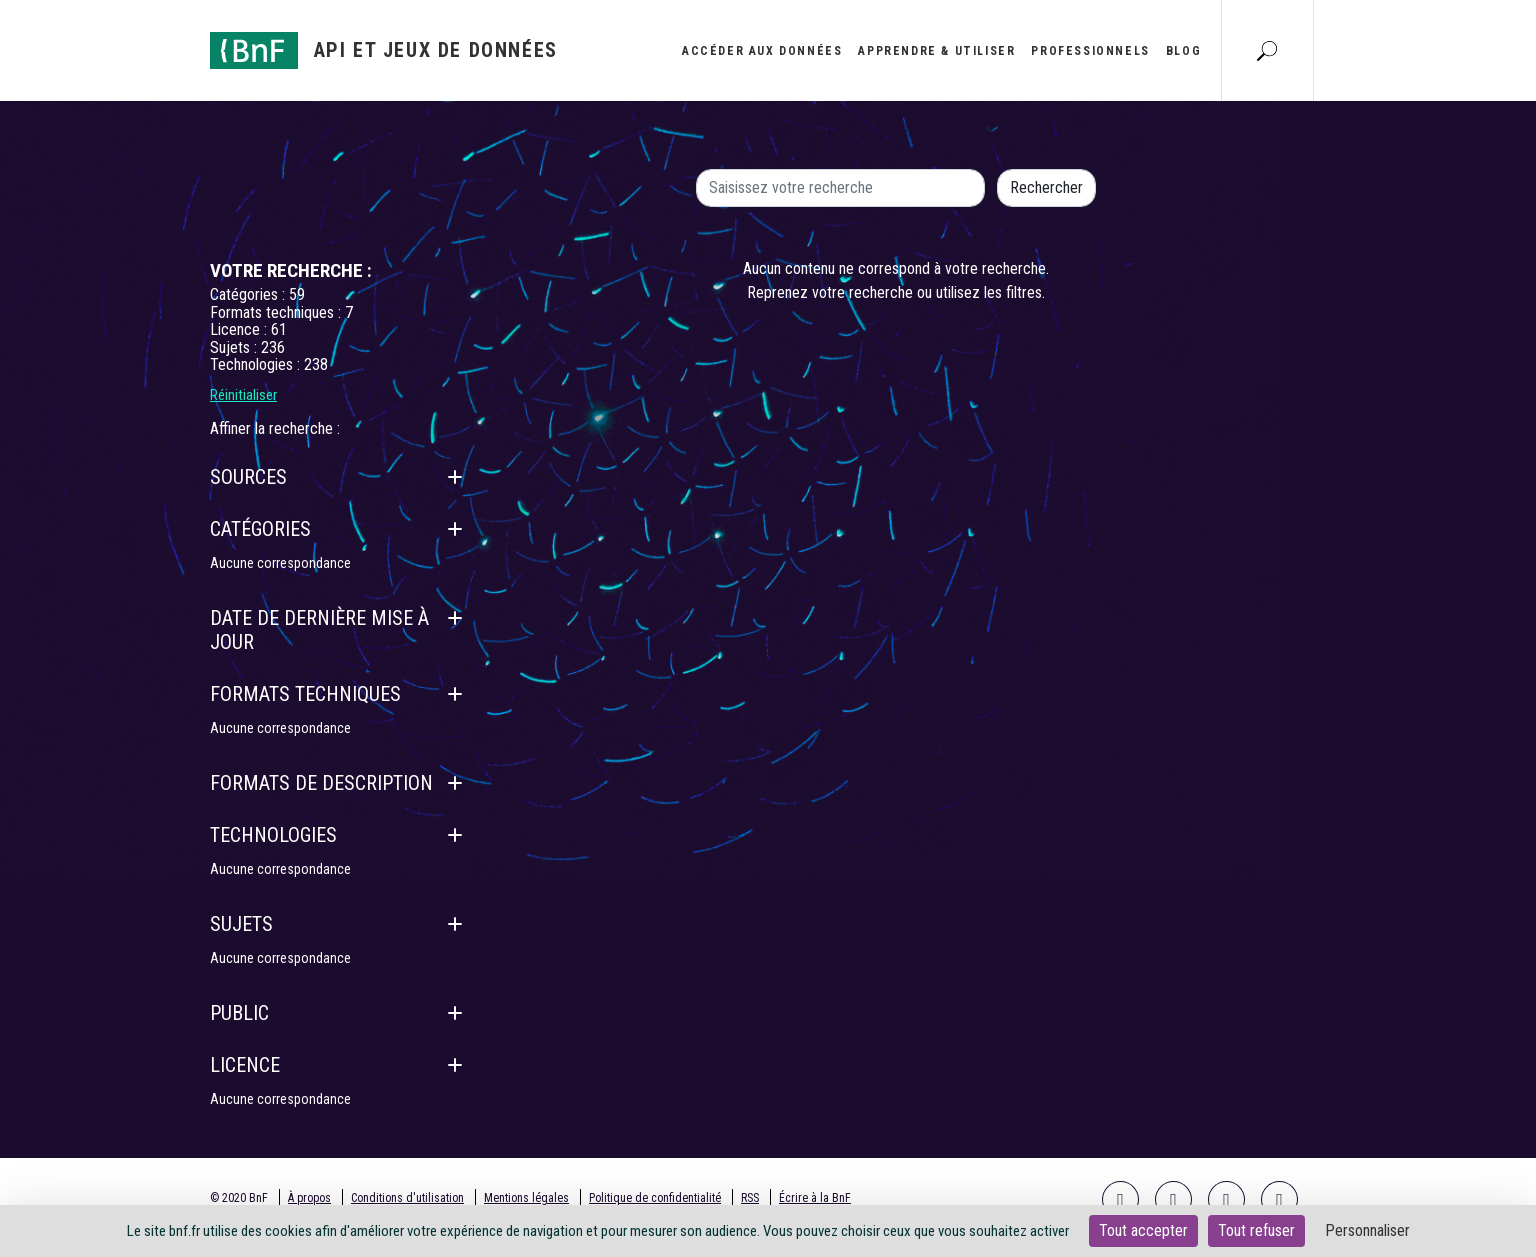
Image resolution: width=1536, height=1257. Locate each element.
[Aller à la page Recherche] (1267, 50)
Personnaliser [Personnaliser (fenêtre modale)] (1367, 1230)
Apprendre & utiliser (936, 51)
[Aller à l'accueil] (384, 50)
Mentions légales (526, 1198)
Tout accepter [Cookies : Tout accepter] (1143, 1230)
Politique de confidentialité (655, 1198)
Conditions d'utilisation (407, 1198)
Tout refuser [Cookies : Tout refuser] (1256, 1230)
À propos (309, 1198)
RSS (750, 1198)
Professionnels (1090, 51)
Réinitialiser (243, 395)
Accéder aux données (762, 51)
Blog (1183, 51)
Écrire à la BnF (815, 1198)
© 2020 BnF (239, 1198)
